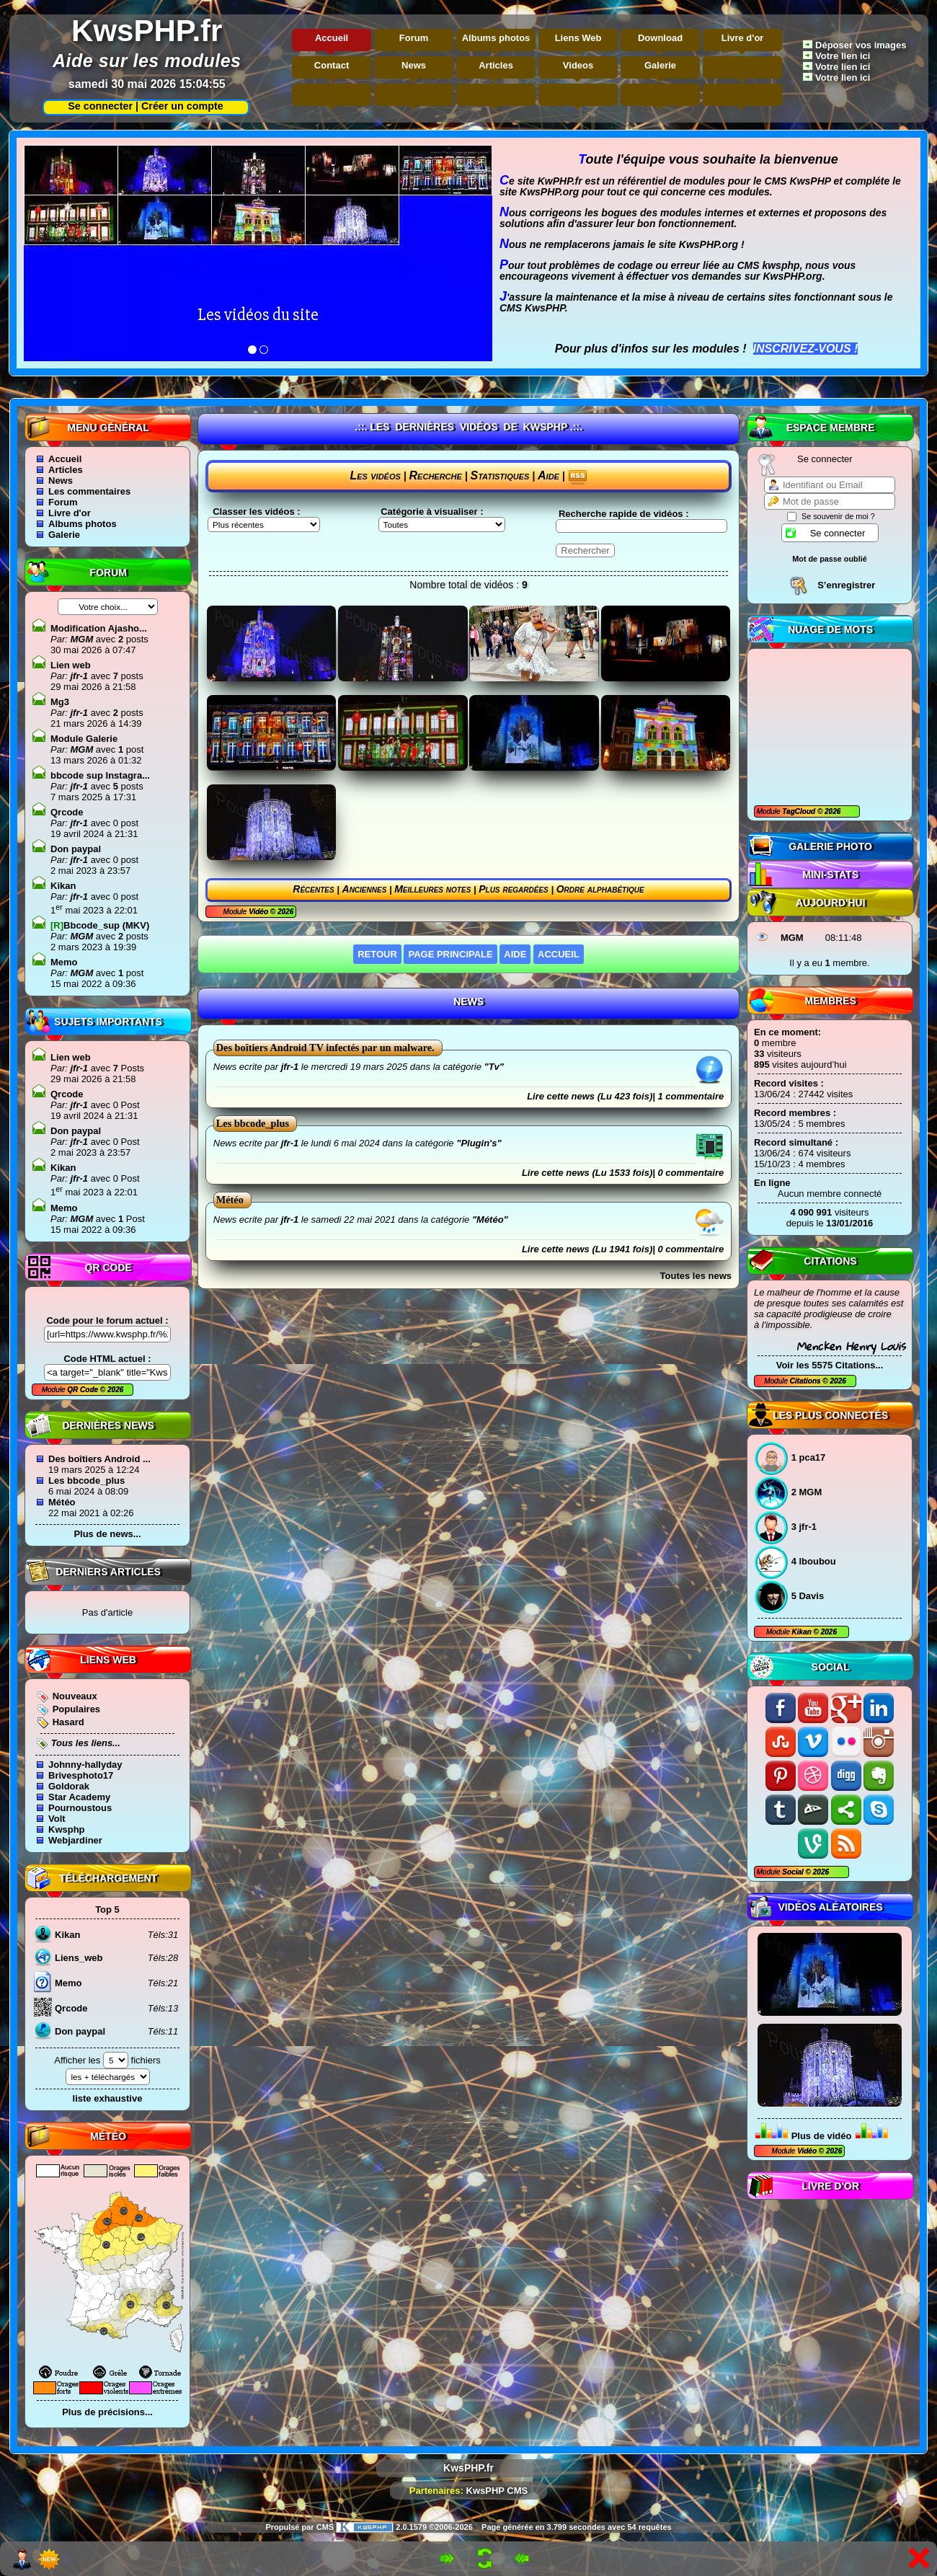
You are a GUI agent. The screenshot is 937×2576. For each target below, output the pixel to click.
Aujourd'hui (831, 902)
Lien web (70, 665)
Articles (496, 65)
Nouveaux (75, 1696)
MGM (792, 937)
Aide (548, 475)
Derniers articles (108, 1571)
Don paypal (75, 849)
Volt (57, 1818)
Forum (413, 37)
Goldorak (68, 1786)
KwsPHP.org (549, 192)
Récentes (313, 889)
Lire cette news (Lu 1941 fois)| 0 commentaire (623, 1249)
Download (660, 37)
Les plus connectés (830, 1415)
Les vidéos (375, 475)
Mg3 (59, 701)
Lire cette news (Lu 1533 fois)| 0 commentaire (623, 1172)
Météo (62, 1502)
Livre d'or (742, 37)
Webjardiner (75, 1840)
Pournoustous (80, 1807)
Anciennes (364, 889)
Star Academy (79, 1797)
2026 (831, 811)
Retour (377, 954)
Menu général (108, 427)
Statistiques (500, 475)
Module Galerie (83, 738)
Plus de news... (107, 1533)
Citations (830, 1261)
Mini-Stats (830, 874)
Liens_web (78, 1957)
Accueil (331, 37)
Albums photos (496, 37)
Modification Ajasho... (98, 628)
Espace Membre (830, 427)
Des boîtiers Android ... (99, 1458)
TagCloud (799, 811)
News (413, 65)
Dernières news (108, 1425)
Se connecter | (100, 106)
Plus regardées (514, 889)
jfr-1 (78, 675)
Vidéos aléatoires (830, 1907)
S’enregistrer (846, 585)
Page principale (450, 954)
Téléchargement (108, 1878)
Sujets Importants (108, 1021)
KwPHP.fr (560, 181)
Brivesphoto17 (80, 1775)
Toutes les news (696, 1275)
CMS (325, 2527)
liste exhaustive (108, 2098)
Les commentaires (89, 491)
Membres (830, 1000)
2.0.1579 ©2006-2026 (404, 2527)
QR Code (83, 1390)
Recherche (435, 475)
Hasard (68, 1722)
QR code (107, 1267)
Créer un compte (182, 106)
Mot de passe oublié (829, 558)
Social (831, 1667)
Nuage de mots (830, 629)
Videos (578, 65)
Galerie (660, 65)
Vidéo (807, 2151)
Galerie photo (830, 846)
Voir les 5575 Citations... (830, 1365)
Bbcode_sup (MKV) (99, 925)
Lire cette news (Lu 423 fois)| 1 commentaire (625, 1096)
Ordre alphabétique (600, 889)
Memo (64, 962)
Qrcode (67, 812)
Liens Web (578, 37)
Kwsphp (66, 1829)
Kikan (803, 1632)
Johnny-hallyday (85, 1764)
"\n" (441, 524)
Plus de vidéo (821, 2135)
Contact (331, 65)
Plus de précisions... (107, 2412)
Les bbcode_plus (86, 1480)
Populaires (76, 1709)
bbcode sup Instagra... (100, 775)
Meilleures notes (432, 889)
